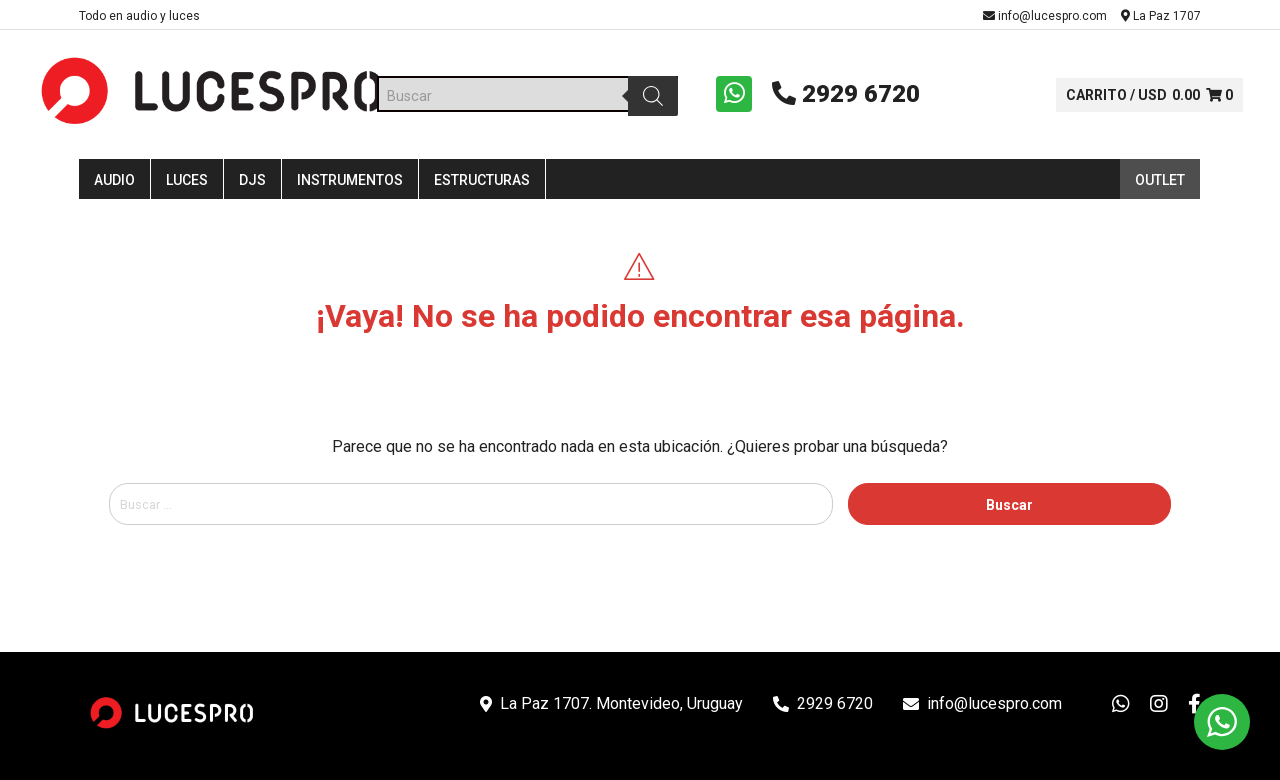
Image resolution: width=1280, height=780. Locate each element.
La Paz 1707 (1161, 16)
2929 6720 (832, 100)
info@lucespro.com (1045, 16)
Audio (114, 192)
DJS (252, 192)
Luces (187, 192)
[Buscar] (646, 102)
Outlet (1160, 192)
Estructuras (482, 192)
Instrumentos (350, 192)
